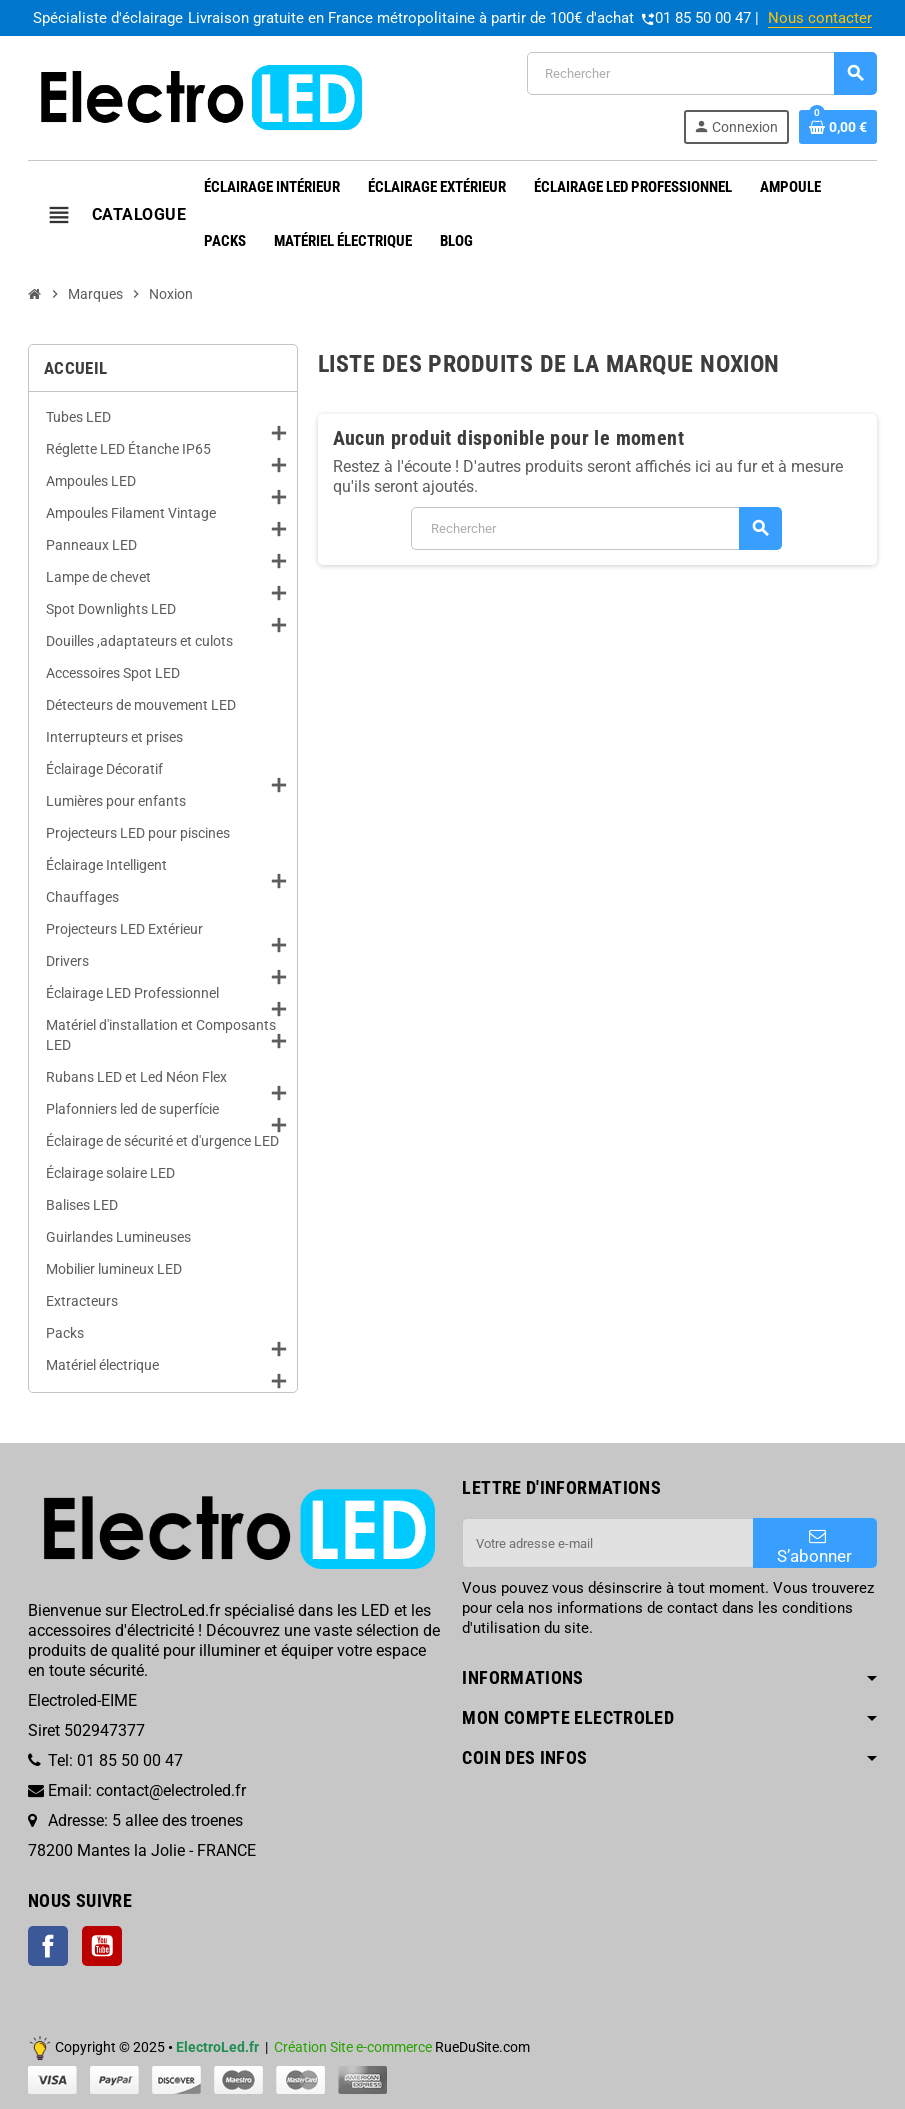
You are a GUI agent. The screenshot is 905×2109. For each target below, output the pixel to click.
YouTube (102, 1946)
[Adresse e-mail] (607, 1543)
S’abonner (814, 1546)
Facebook (48, 1946)
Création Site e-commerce (353, 2047)
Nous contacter (820, 18)
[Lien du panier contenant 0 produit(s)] (838, 127)
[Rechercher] (701, 73)
